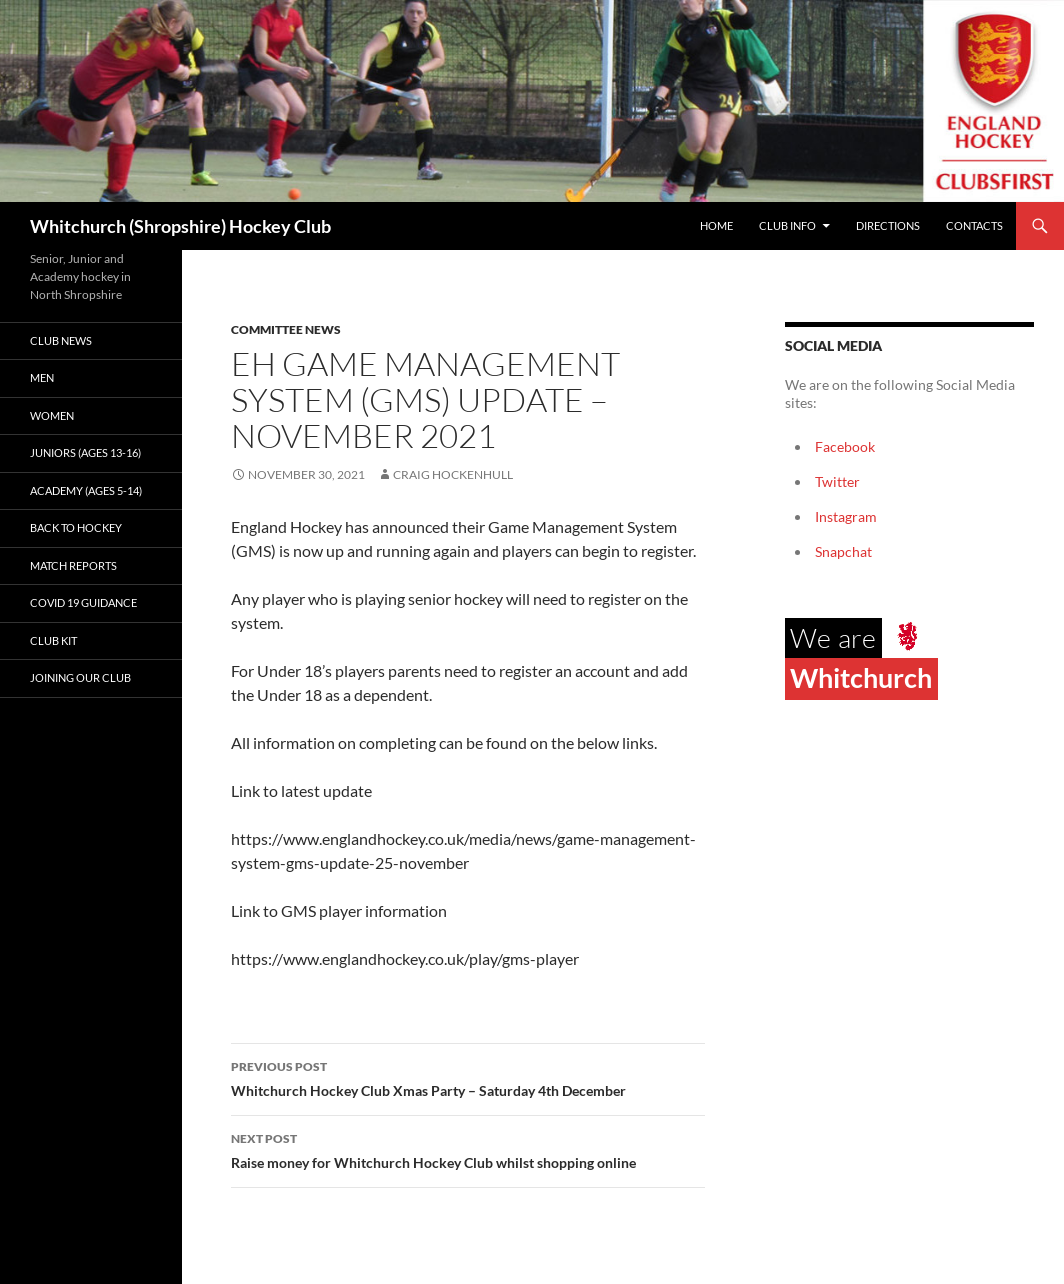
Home (716, 225)
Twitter (837, 481)
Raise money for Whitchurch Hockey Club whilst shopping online (468, 1149)
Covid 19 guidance (83, 602)
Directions (888, 225)
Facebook (845, 446)
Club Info (787, 225)
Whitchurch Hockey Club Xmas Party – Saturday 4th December (468, 1077)
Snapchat (843, 551)
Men (42, 377)
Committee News (286, 329)
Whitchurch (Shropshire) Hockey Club (180, 226)
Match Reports (73, 565)
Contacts (974, 225)
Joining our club (80, 677)
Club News (61, 340)
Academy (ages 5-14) (86, 490)
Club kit (53, 640)
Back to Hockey (76, 527)
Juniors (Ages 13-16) (85, 452)
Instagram (846, 516)
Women (52, 415)
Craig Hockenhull (453, 474)
